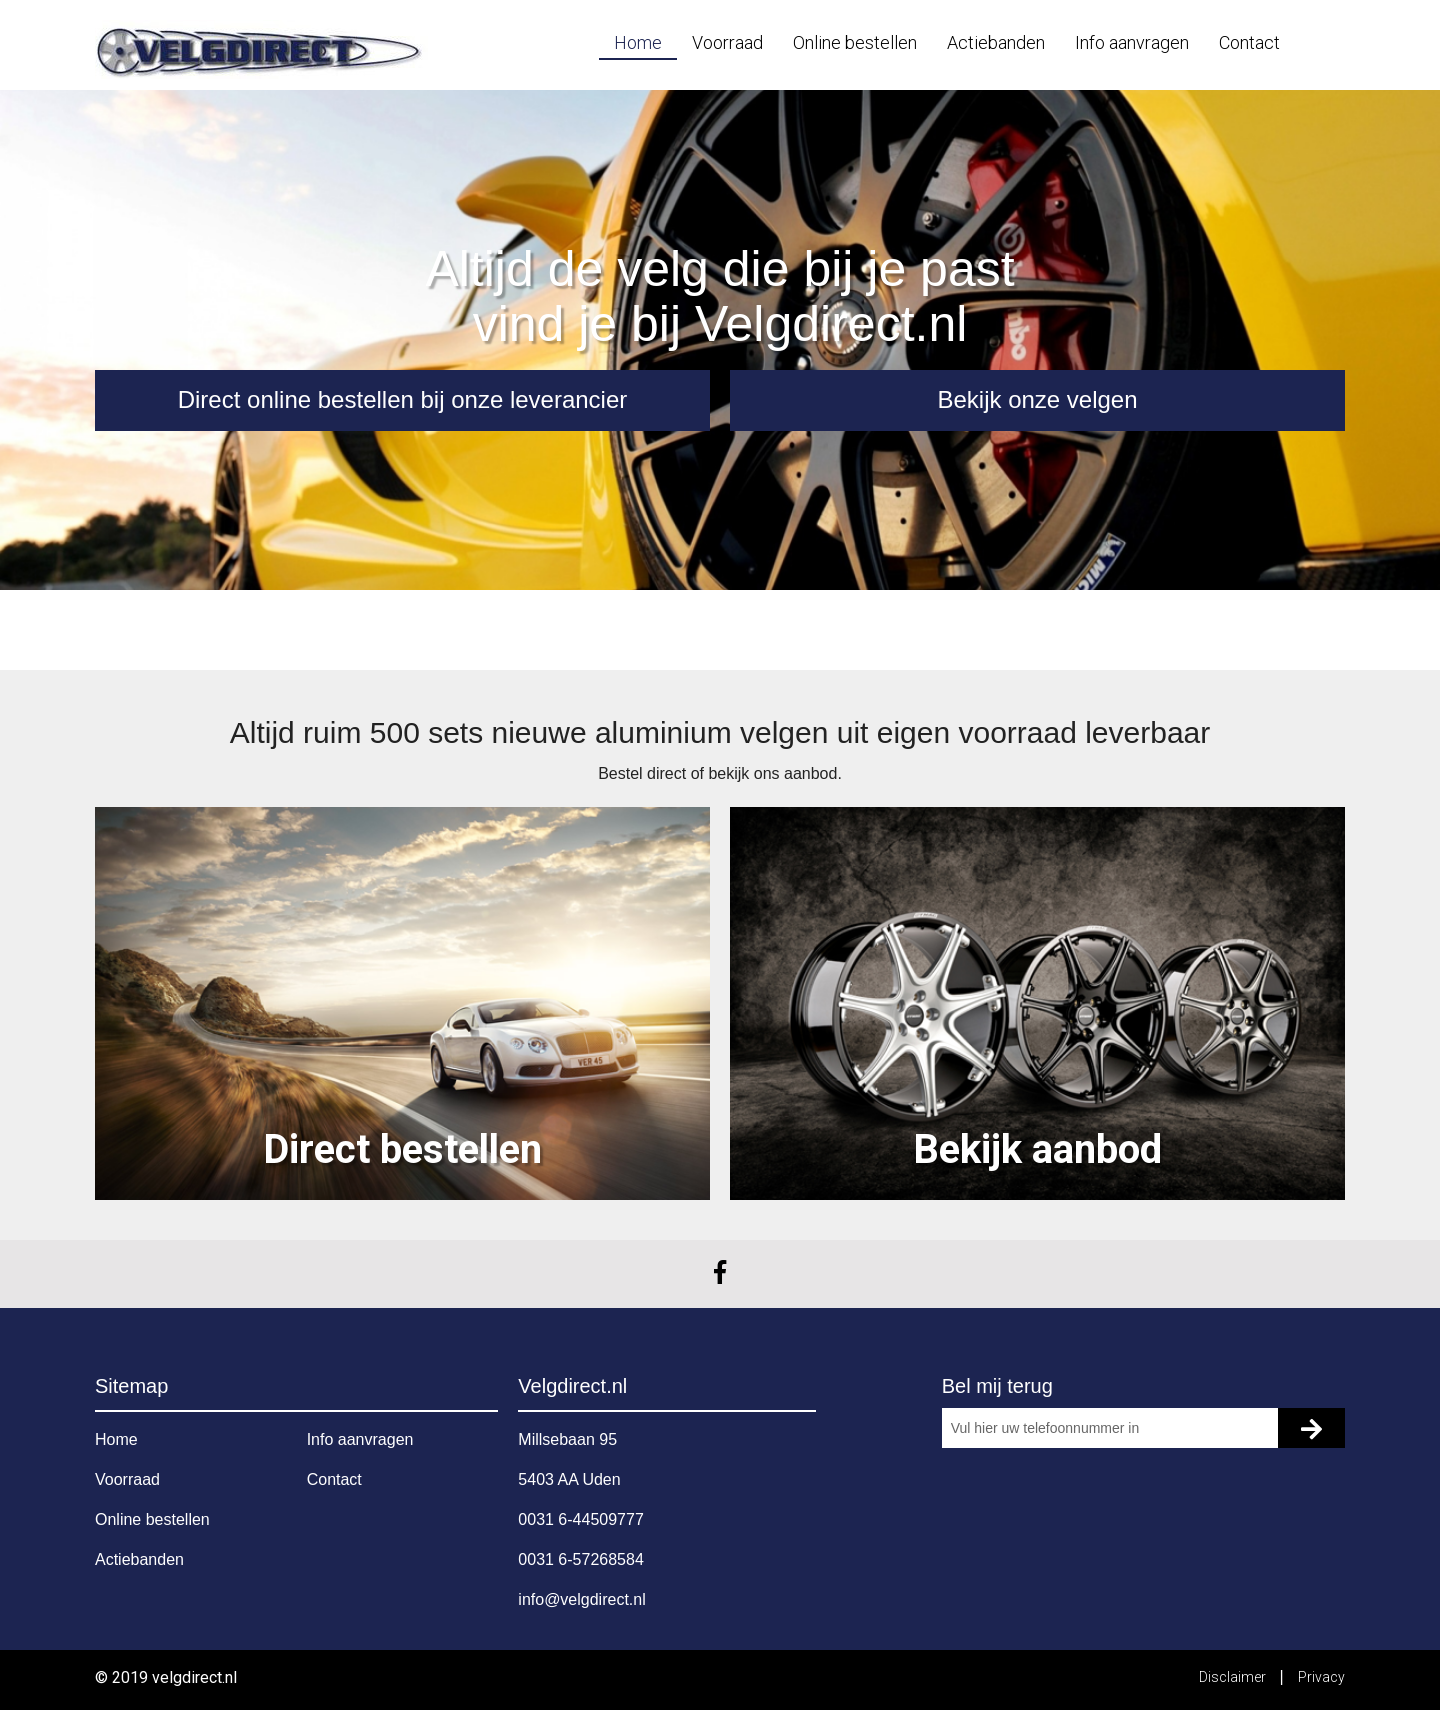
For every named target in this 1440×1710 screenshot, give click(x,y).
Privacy (1321, 1677)
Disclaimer (1234, 1677)
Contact (1249, 42)
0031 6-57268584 (580, 1559)
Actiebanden (996, 42)
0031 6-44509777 (580, 1519)
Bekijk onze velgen (1037, 399)
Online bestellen (855, 42)
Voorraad (727, 42)
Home (638, 42)
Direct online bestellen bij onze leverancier (403, 399)
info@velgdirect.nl (581, 1599)
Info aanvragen (1132, 42)
